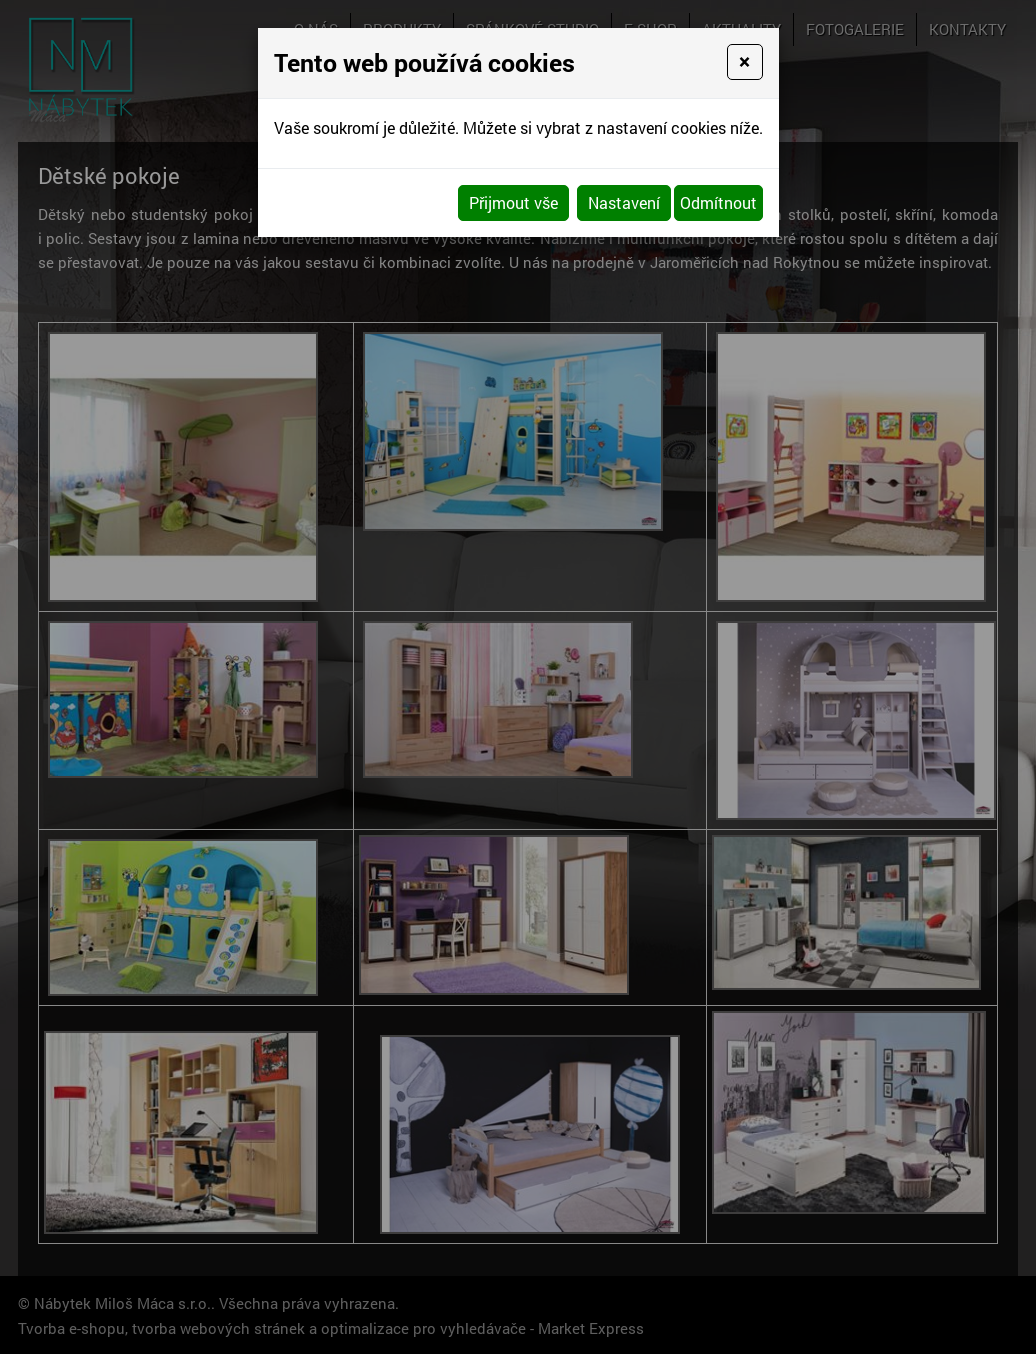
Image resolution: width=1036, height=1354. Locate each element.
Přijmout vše (513, 202)
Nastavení (624, 202)
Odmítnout (718, 202)
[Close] (744, 62)
